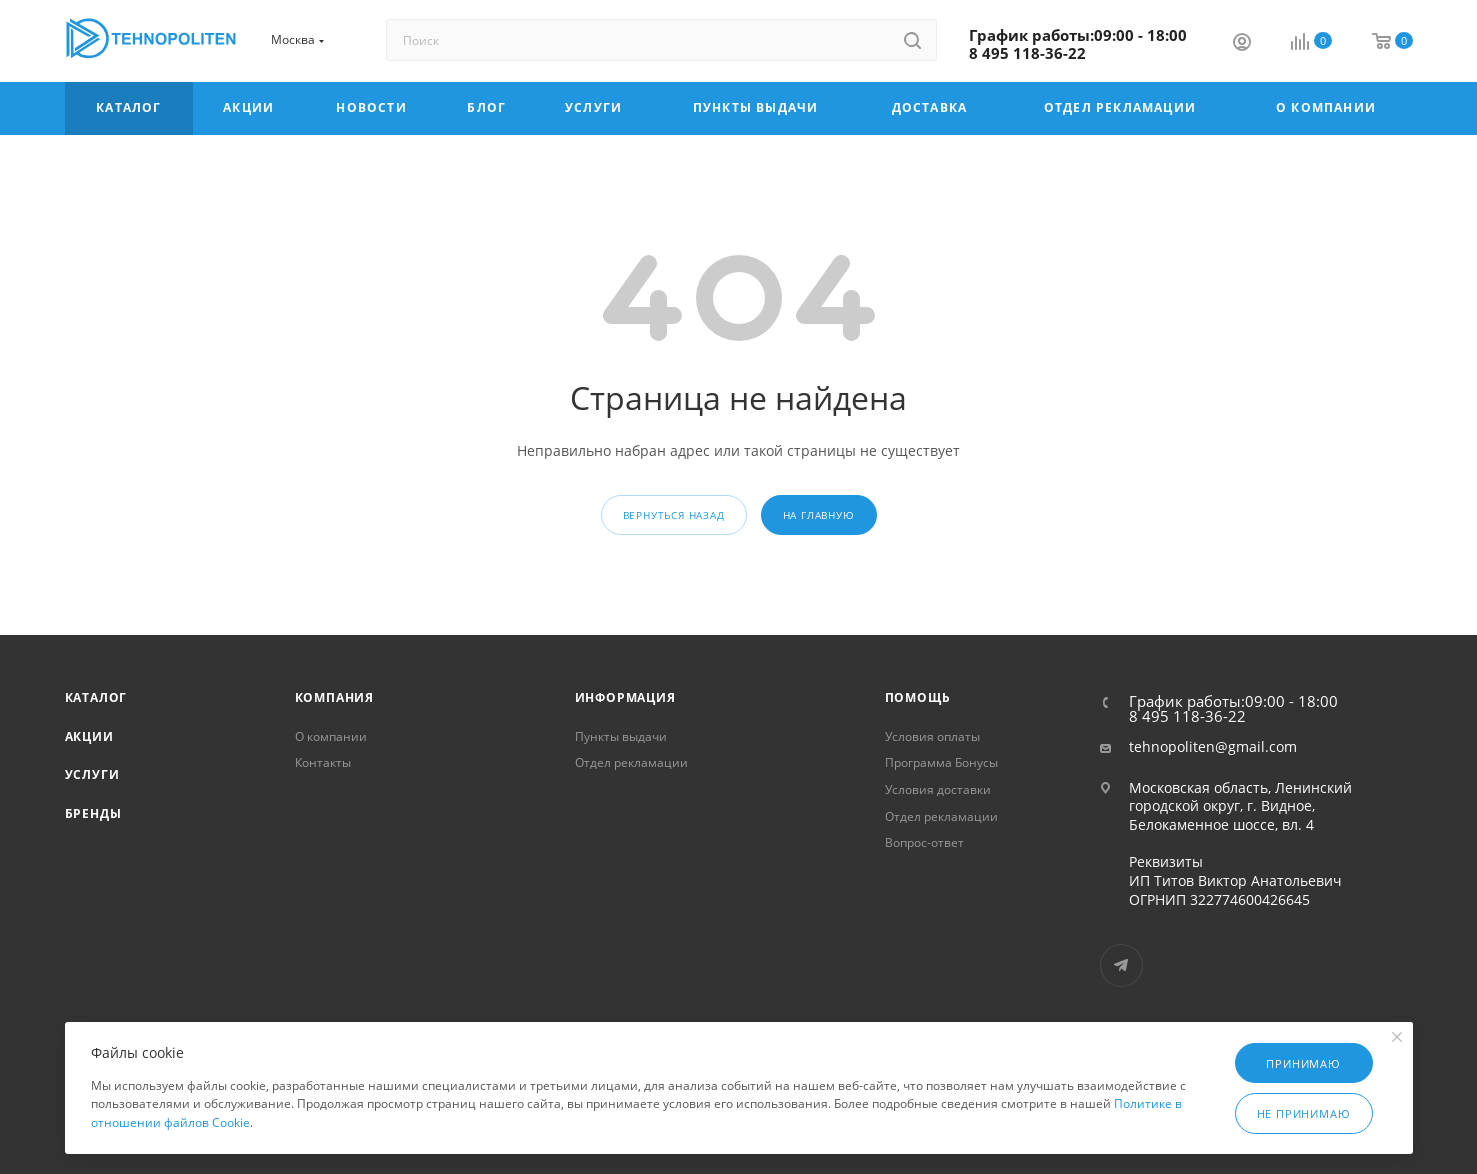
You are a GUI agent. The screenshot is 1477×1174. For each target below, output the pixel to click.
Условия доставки (938, 789)
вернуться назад (674, 515)
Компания (334, 697)
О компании (331, 736)
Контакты (323, 762)
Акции (89, 736)
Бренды (93, 813)
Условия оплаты (932, 736)
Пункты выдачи (621, 736)
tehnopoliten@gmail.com (1213, 747)
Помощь (918, 697)
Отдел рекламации (631, 762)
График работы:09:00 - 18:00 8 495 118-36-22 (1078, 44)
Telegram (1121, 965)
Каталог (96, 697)
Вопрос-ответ (924, 842)
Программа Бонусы (941, 762)
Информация (625, 697)
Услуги (92, 774)
